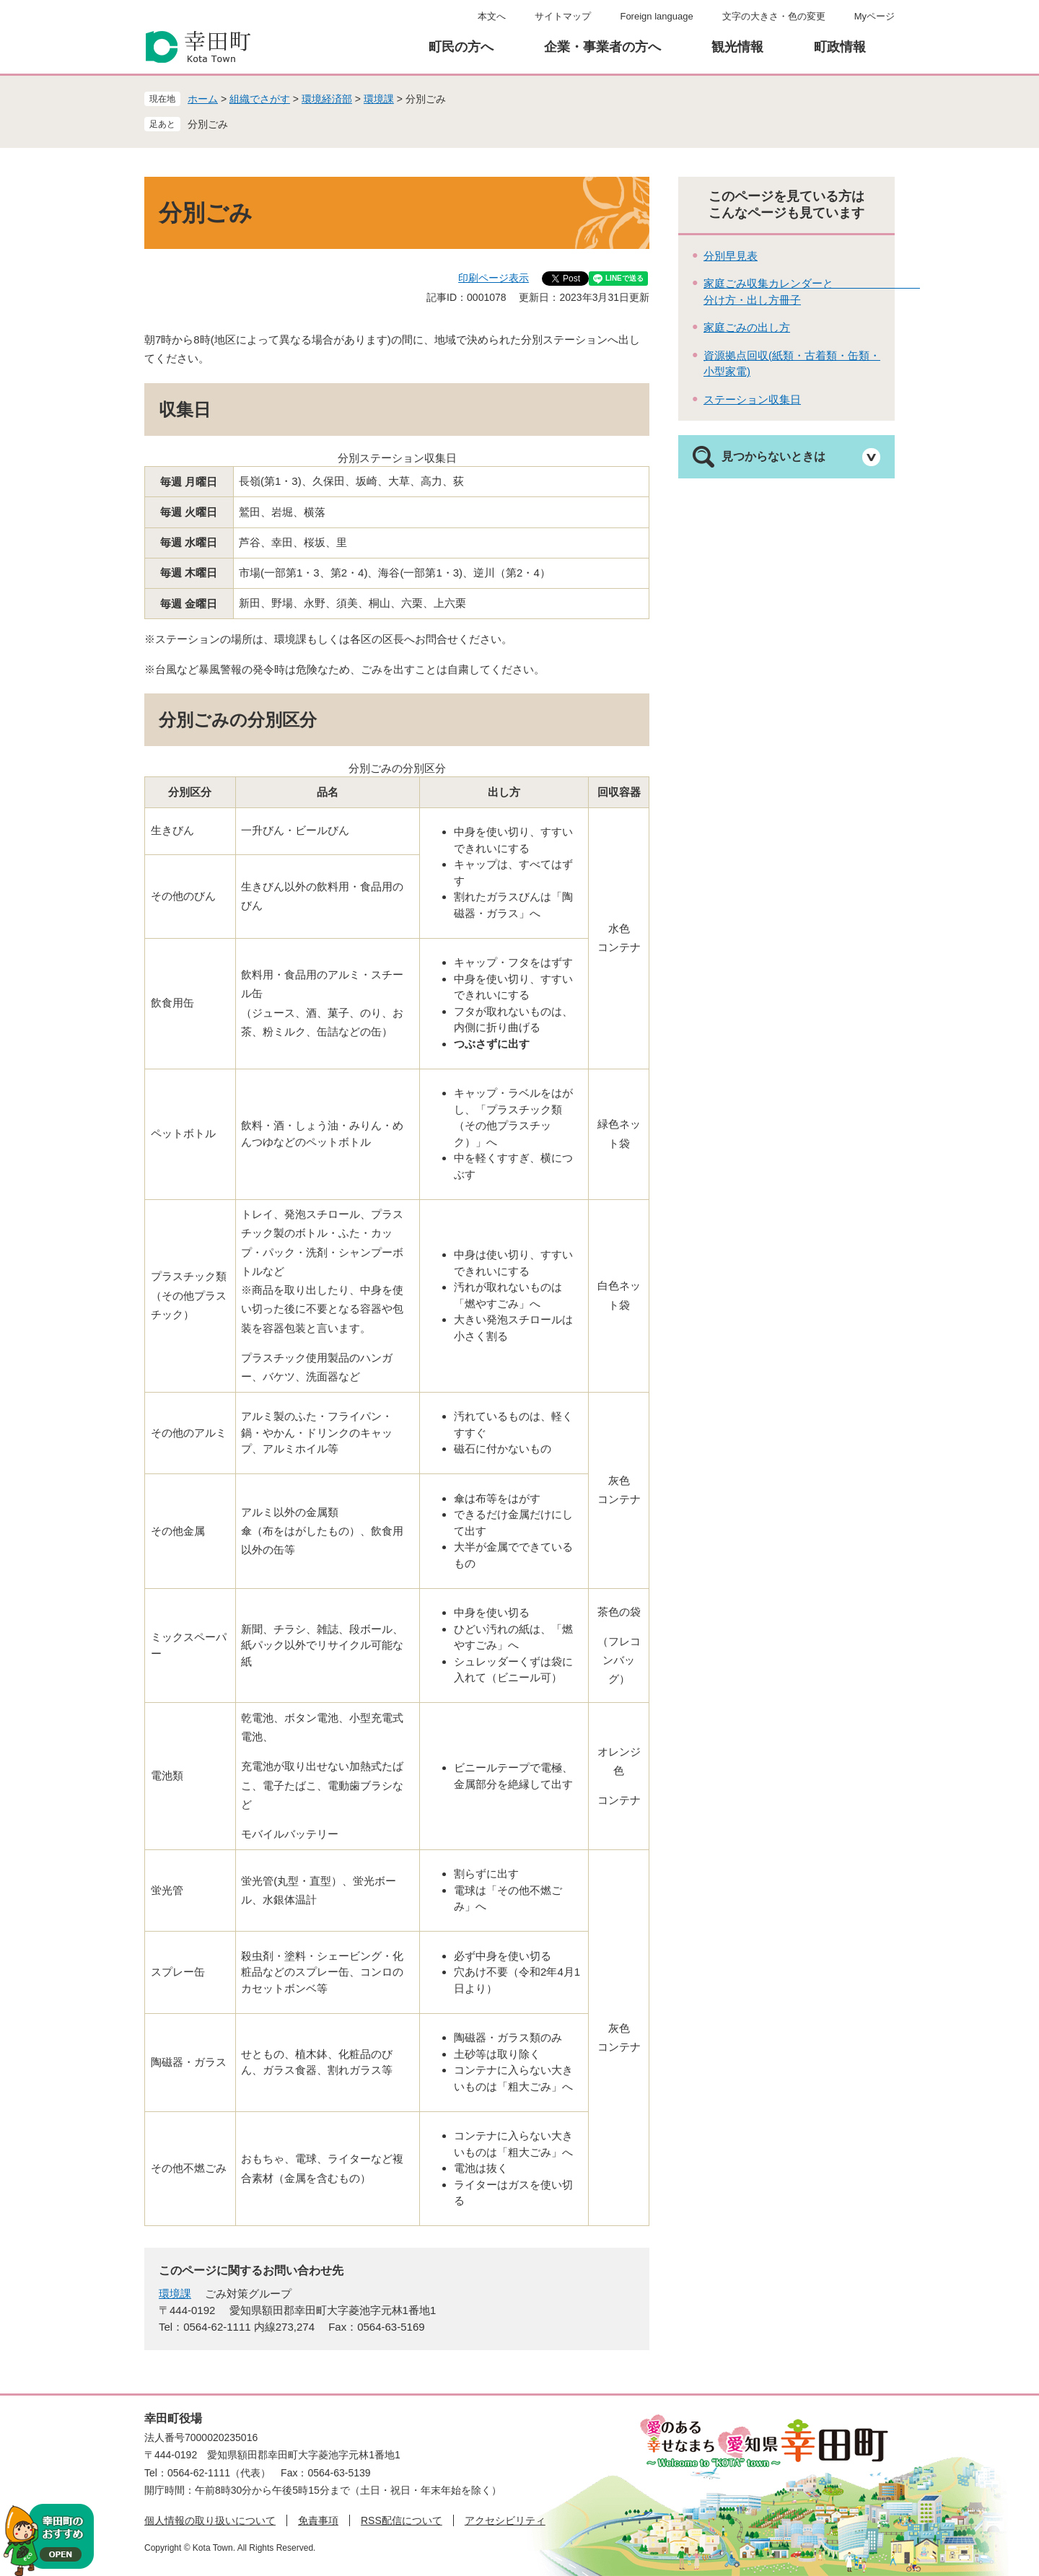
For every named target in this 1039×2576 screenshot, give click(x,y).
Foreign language (656, 16)
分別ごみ (208, 124)
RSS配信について (401, 2520)
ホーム (203, 99)
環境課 (379, 99)
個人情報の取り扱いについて (210, 2520)
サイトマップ (563, 16)
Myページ (874, 16)
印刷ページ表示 (493, 278)
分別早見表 (730, 256)
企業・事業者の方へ (602, 47)
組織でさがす (259, 99)
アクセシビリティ (505, 2520)
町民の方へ (461, 47)
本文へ (492, 16)
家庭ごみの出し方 (746, 327)
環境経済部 (327, 99)
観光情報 (737, 47)
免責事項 (318, 2520)
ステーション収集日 (752, 399)
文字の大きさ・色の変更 (773, 16)
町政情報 (840, 47)
